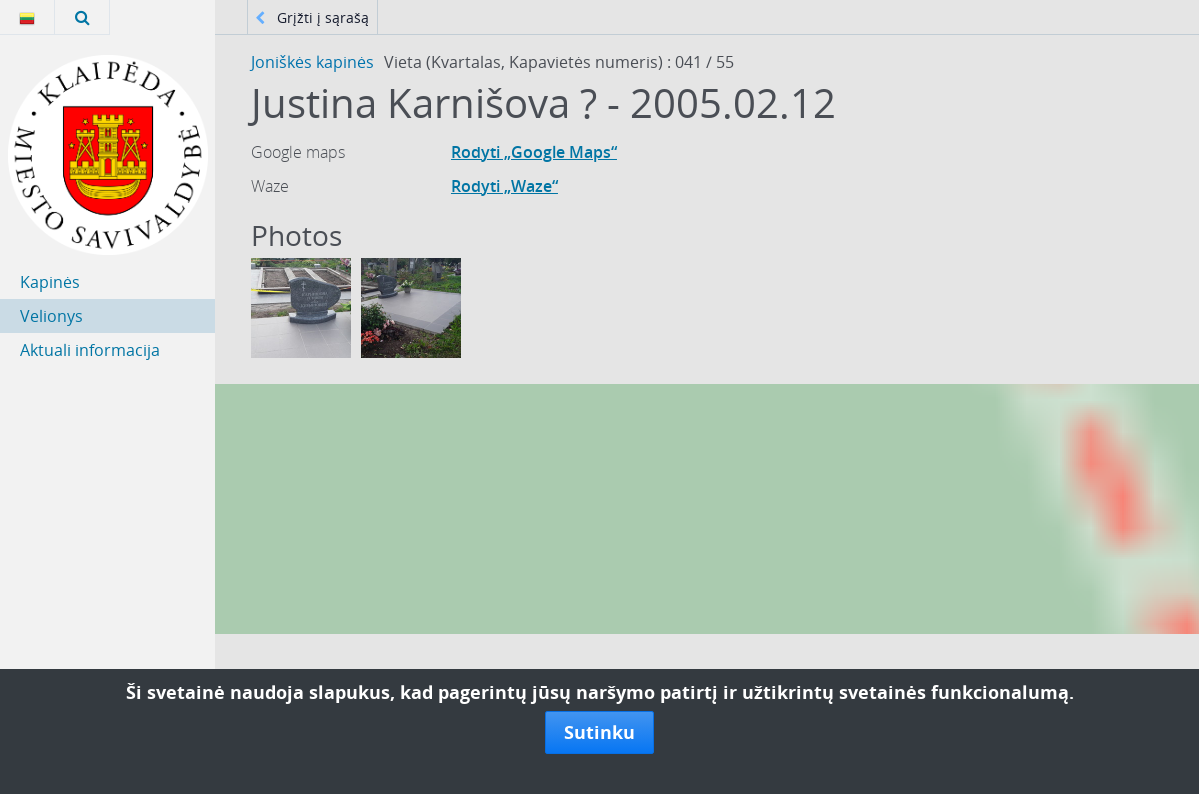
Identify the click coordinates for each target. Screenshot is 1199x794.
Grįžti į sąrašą (312, 17)
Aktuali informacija (90, 350)
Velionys (51, 316)
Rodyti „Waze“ (504, 186)
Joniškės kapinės (312, 62)
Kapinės (50, 282)
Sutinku (599, 732)
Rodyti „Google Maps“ (534, 152)
